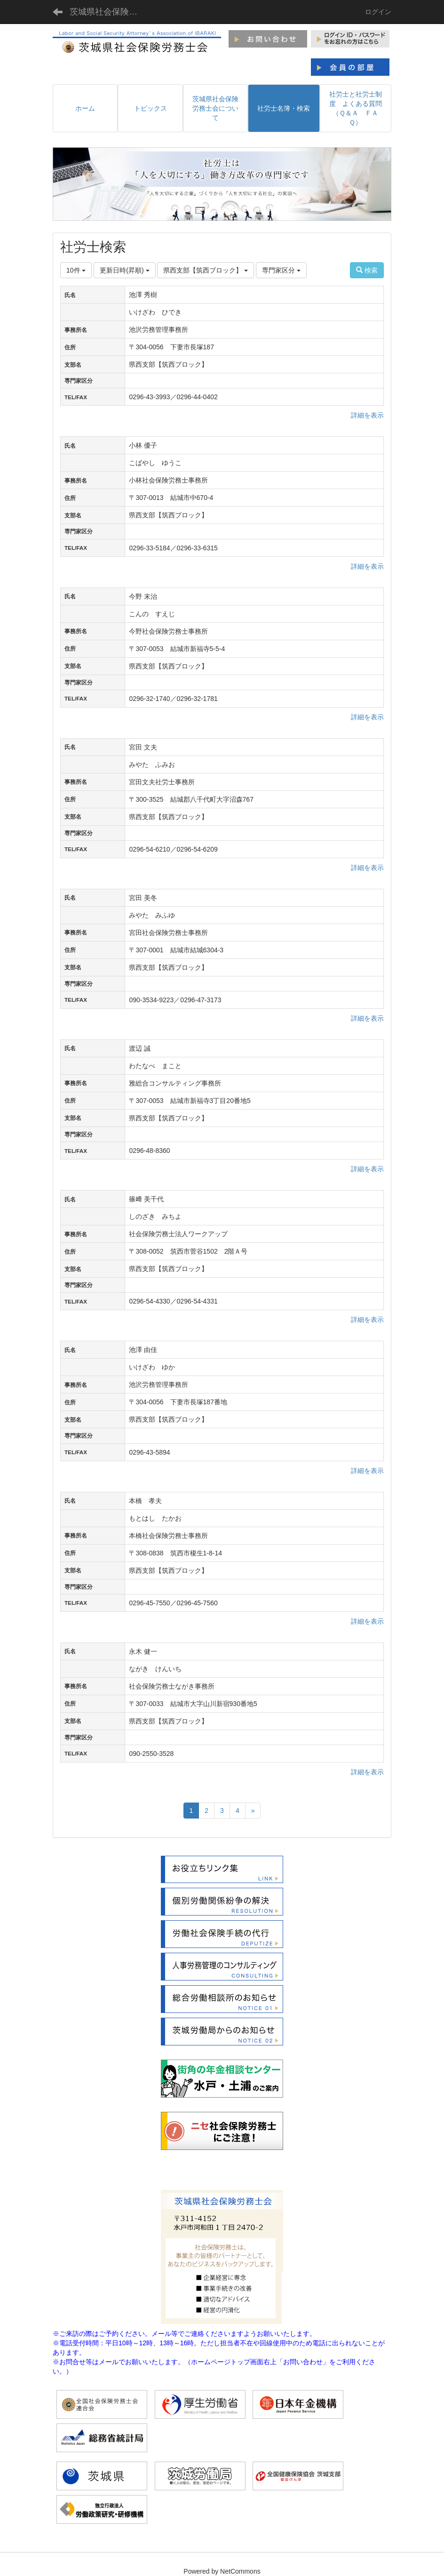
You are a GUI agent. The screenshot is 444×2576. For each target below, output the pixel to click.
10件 (76, 270)
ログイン (378, 12)
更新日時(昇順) (124, 270)
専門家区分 (281, 270)
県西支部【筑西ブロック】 (205, 270)
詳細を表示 (367, 415)
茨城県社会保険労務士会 (109, 11)
